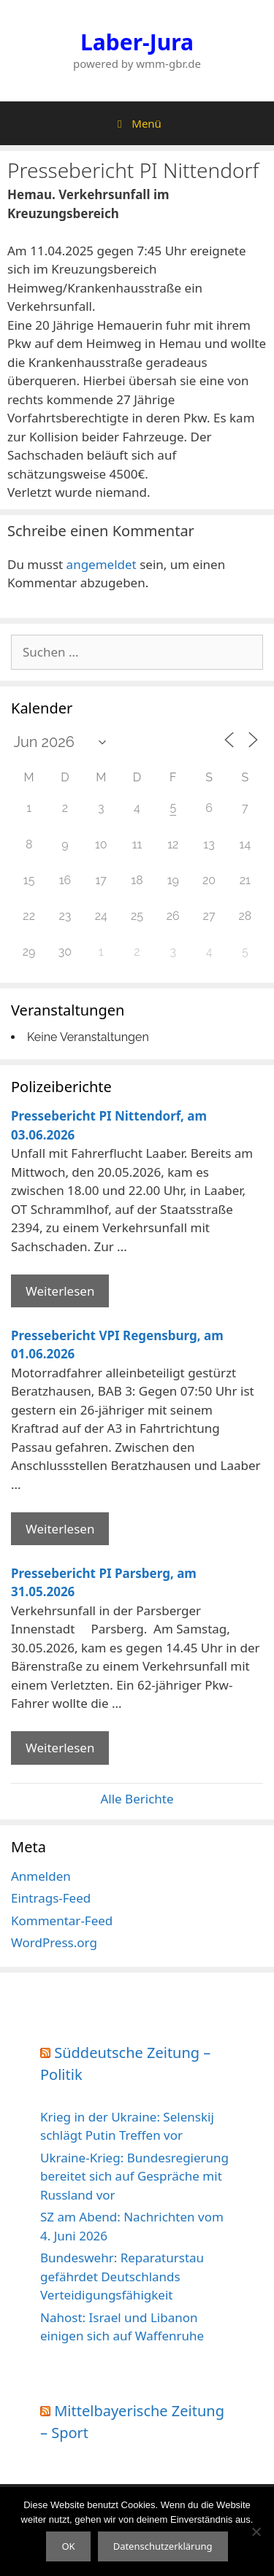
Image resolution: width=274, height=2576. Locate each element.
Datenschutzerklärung (163, 2546)
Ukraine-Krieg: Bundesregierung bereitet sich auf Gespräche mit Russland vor (134, 2176)
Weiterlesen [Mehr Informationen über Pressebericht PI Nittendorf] (60, 1291)
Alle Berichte (136, 1798)
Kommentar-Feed (62, 1920)
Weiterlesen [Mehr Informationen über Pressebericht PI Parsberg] (60, 1747)
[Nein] (255, 2531)
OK (68, 2546)
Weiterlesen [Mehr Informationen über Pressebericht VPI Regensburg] (60, 1528)
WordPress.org (54, 1942)
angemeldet (101, 564)
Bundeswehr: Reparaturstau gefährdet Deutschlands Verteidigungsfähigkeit (122, 2276)
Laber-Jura (137, 42)
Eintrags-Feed (51, 1898)
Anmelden (41, 1876)
